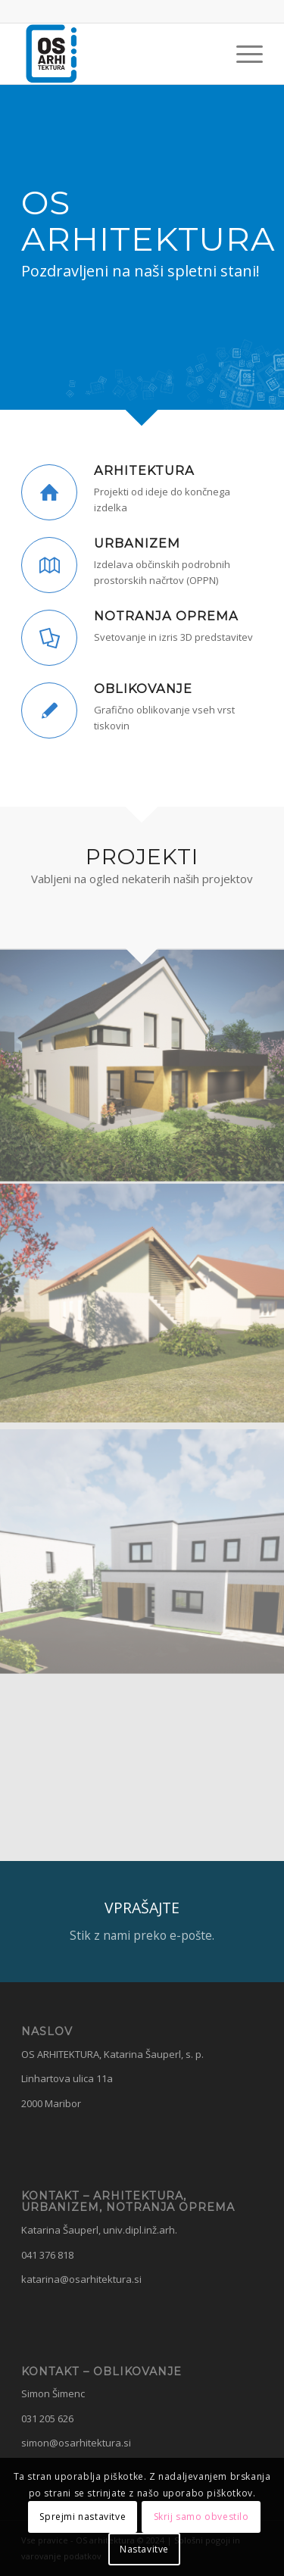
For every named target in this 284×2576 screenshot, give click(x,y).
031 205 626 (47, 2418)
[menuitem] (242, 53)
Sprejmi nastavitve (82, 2516)
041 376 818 (47, 2255)
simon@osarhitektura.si (76, 2443)
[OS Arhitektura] (117, 53)
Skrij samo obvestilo (201, 2516)
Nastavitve (144, 2549)
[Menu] (242, 53)
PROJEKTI (142, 857)
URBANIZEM (137, 543)
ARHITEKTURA (144, 470)
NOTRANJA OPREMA (166, 615)
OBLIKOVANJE (143, 688)
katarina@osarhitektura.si (81, 2279)
